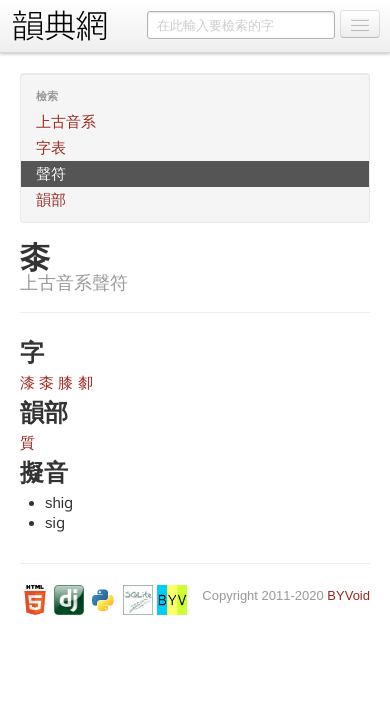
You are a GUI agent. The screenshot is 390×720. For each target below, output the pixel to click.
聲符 (51, 173)
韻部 (51, 199)
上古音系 (66, 121)
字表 (51, 147)
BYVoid (348, 595)
